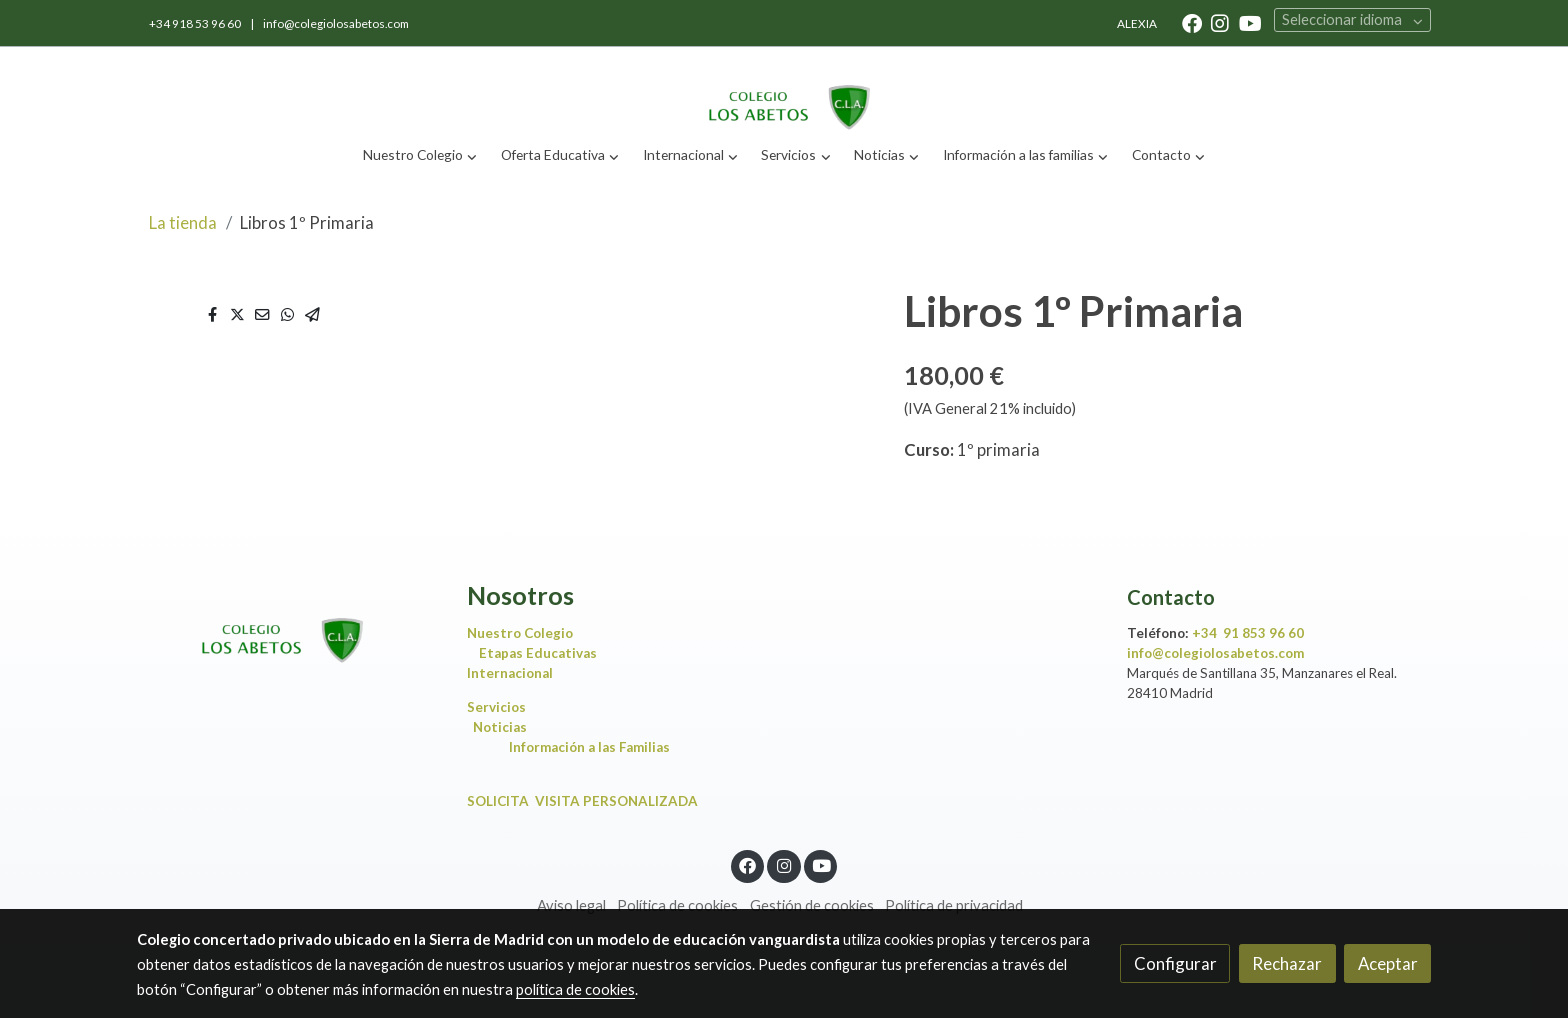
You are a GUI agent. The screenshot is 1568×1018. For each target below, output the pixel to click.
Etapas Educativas (538, 653)
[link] (784, 90)
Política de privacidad (954, 905)
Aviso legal (571, 905)
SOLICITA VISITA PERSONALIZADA (582, 801)
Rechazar (1287, 963)
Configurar (1175, 963)
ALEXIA (1137, 23)
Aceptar (1388, 963)
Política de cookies (677, 905)
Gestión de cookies (812, 905)
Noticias (504, 727)
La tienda (183, 222)
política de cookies (575, 989)
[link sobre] (289, 623)
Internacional (510, 673)
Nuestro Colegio (520, 633)
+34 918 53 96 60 (196, 23)
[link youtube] (1250, 22)
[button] (420, 155)
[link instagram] (1220, 22)
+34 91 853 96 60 (1248, 633)
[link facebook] (1192, 22)
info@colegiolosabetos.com (336, 23)
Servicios (501, 707)
